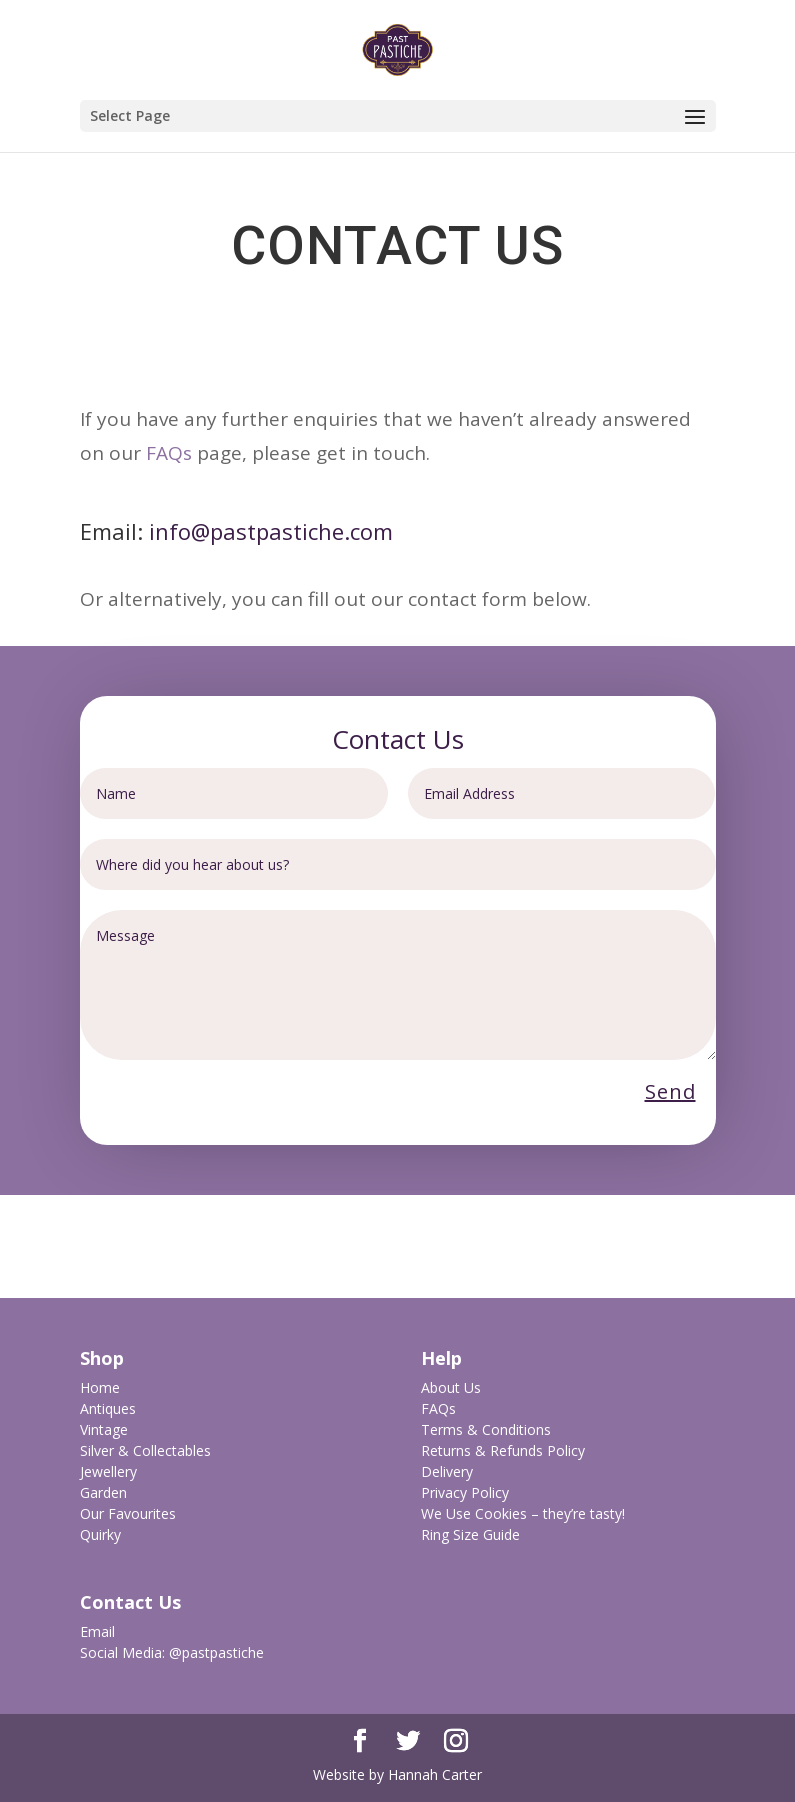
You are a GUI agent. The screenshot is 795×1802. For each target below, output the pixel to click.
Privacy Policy (465, 1492)
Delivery (447, 1471)
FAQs (169, 453)
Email (97, 1631)
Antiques (108, 1408)
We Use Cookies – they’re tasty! (523, 1513)
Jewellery (108, 1471)
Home (100, 1387)
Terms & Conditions (486, 1429)
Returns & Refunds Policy (503, 1450)
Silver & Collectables (145, 1450)
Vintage (104, 1429)
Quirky (100, 1534)
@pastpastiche (216, 1652)
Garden (103, 1492)
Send (670, 1091)
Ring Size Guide (470, 1534)
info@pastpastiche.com (271, 531)
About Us (451, 1387)
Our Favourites (128, 1513)
